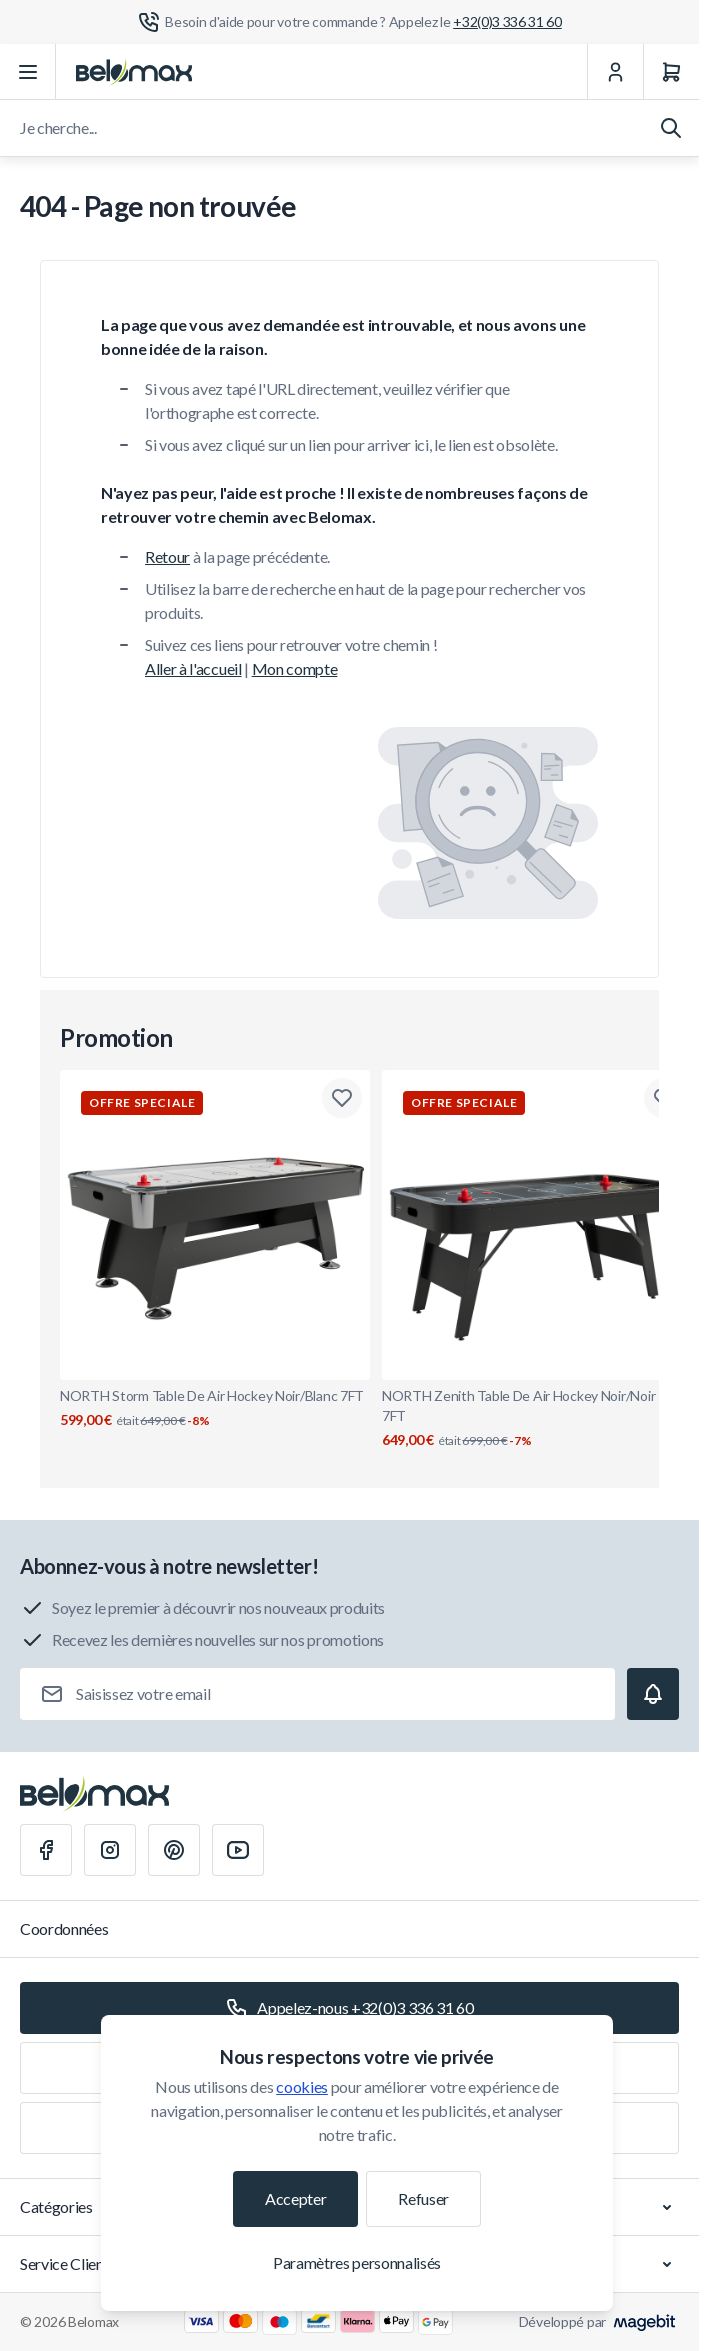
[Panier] (671, 72)
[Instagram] (110, 1850)
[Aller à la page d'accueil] (134, 72)
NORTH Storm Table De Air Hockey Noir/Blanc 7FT (215, 1408)
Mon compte (295, 668)
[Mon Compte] (615, 72)
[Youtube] (238, 1850)
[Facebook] (46, 1850)
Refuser (423, 2198)
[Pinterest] (174, 1850)
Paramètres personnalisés (357, 2262)
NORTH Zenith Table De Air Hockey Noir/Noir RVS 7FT (537, 1418)
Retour (167, 556)
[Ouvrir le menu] (28, 72)
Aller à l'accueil (193, 668)
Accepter (295, 2198)
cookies (302, 2086)
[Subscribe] (653, 1694)
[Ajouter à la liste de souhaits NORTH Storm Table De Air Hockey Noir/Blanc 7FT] (342, 1098)
